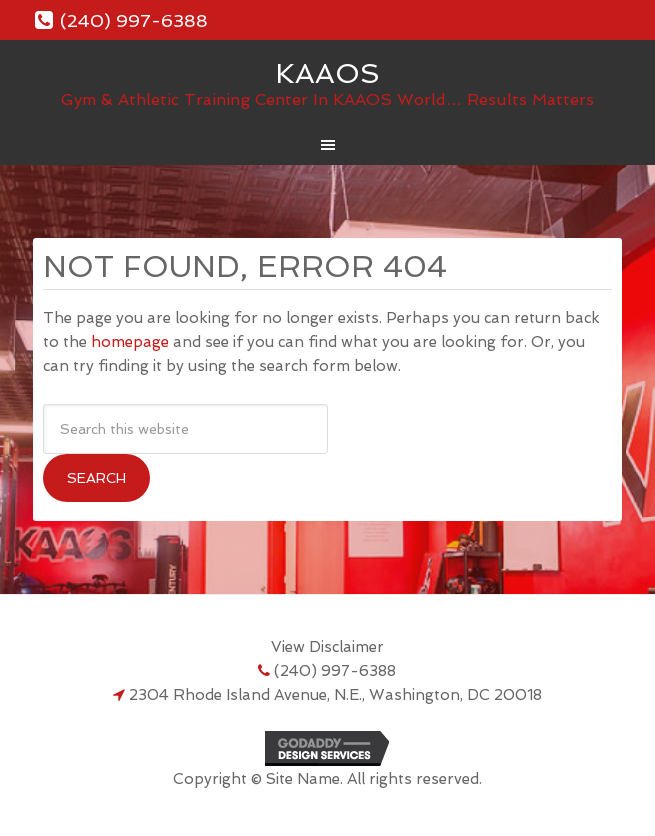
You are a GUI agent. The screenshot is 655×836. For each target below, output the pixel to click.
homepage (130, 342)
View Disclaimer (327, 647)
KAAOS (327, 73)
